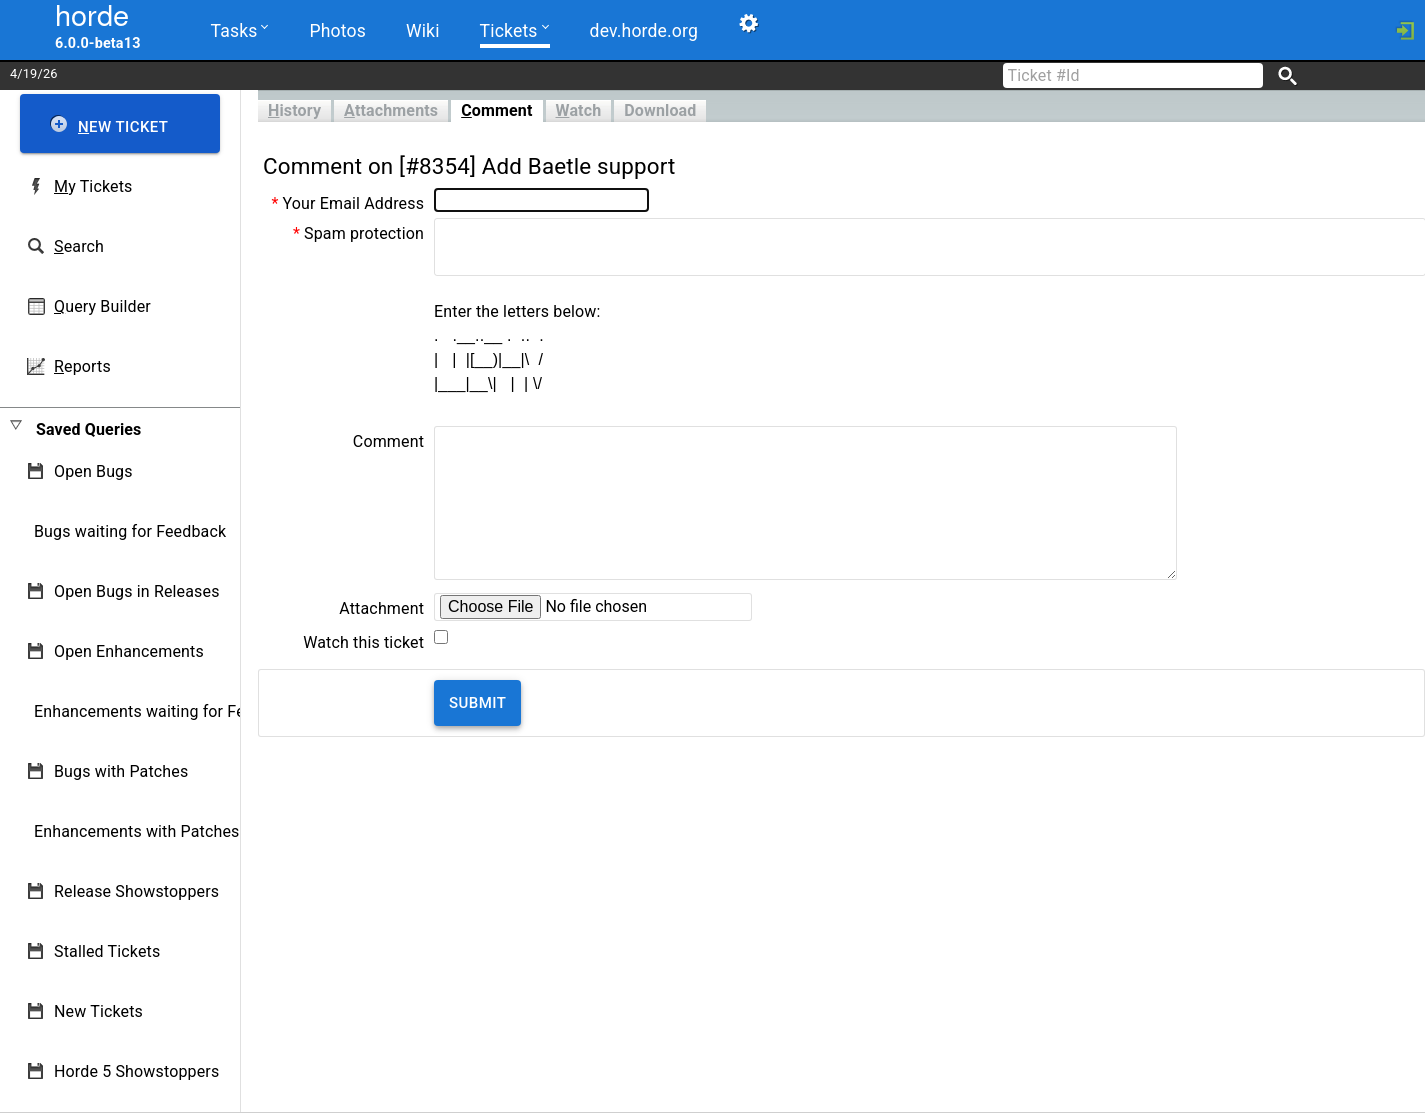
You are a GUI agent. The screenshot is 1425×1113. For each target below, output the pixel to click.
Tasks (240, 29)
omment (496, 110)
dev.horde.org (644, 31)
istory (294, 110)
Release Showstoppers (136, 891)
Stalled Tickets (107, 951)
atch (579, 110)
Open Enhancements (129, 651)
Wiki (423, 31)
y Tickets (93, 186)
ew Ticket (123, 127)
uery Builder (102, 306)
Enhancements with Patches (137, 831)
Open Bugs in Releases (137, 591)
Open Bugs (93, 471)
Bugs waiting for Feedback (130, 531)
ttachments (391, 110)
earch (79, 246)
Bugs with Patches (121, 771)
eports (82, 366)
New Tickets (98, 1011)
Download (660, 110)
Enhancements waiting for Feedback (165, 711)
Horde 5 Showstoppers (136, 1071)
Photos (337, 31)
